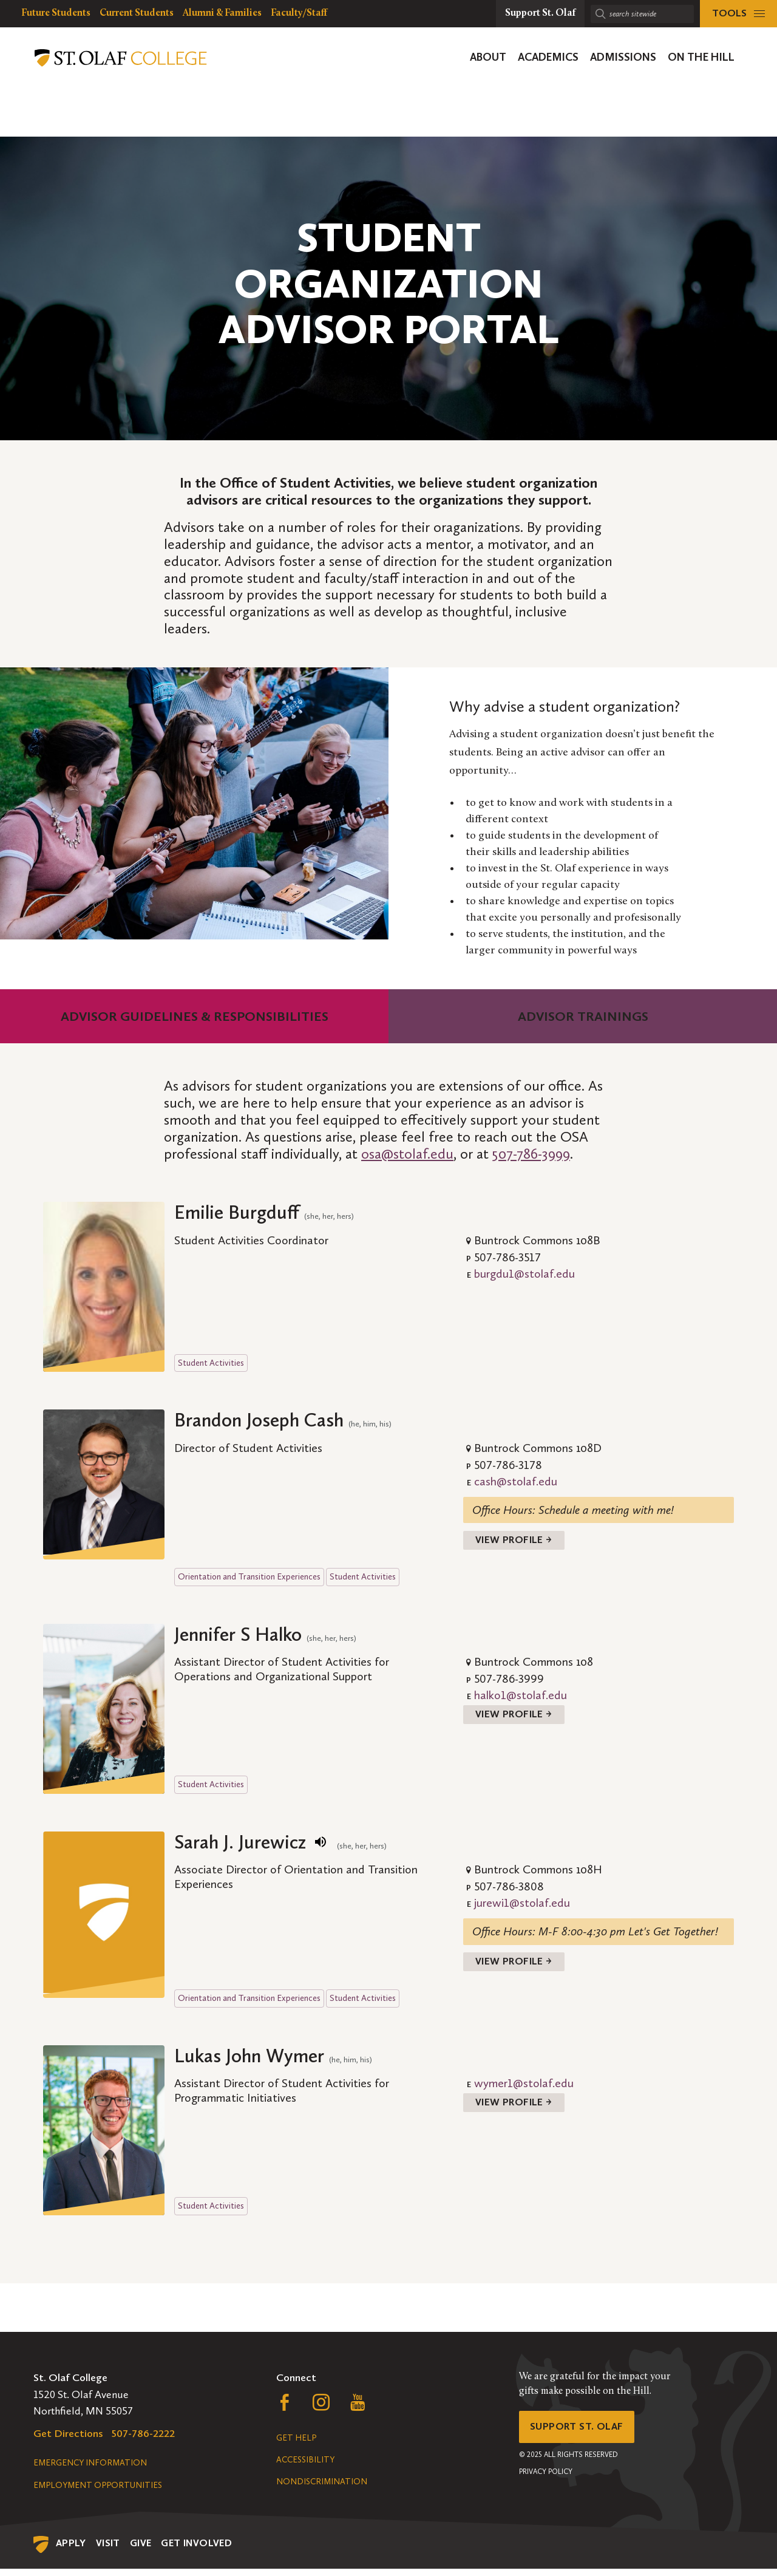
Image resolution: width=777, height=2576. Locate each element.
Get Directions (68, 2440)
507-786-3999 (531, 1153)
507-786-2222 (143, 2440)
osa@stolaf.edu (407, 1153)
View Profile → (516, 1542)
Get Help (296, 2445)
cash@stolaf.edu (515, 1481)
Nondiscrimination (321, 2489)
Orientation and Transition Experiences (249, 1580)
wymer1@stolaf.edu (524, 2090)
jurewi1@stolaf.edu (522, 1907)
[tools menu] (738, 13)
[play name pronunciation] (320, 1845)
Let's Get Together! (673, 1934)
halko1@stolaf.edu (520, 1699)
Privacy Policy (545, 2482)
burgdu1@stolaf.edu (524, 1273)
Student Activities (211, 1362)
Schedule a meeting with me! (606, 1509)
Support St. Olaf (580, 2435)
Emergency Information (90, 2470)
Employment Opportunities (97, 2492)
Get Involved (196, 2550)
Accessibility (305, 2467)
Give (141, 2550)
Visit (108, 2550)
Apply (71, 2550)
